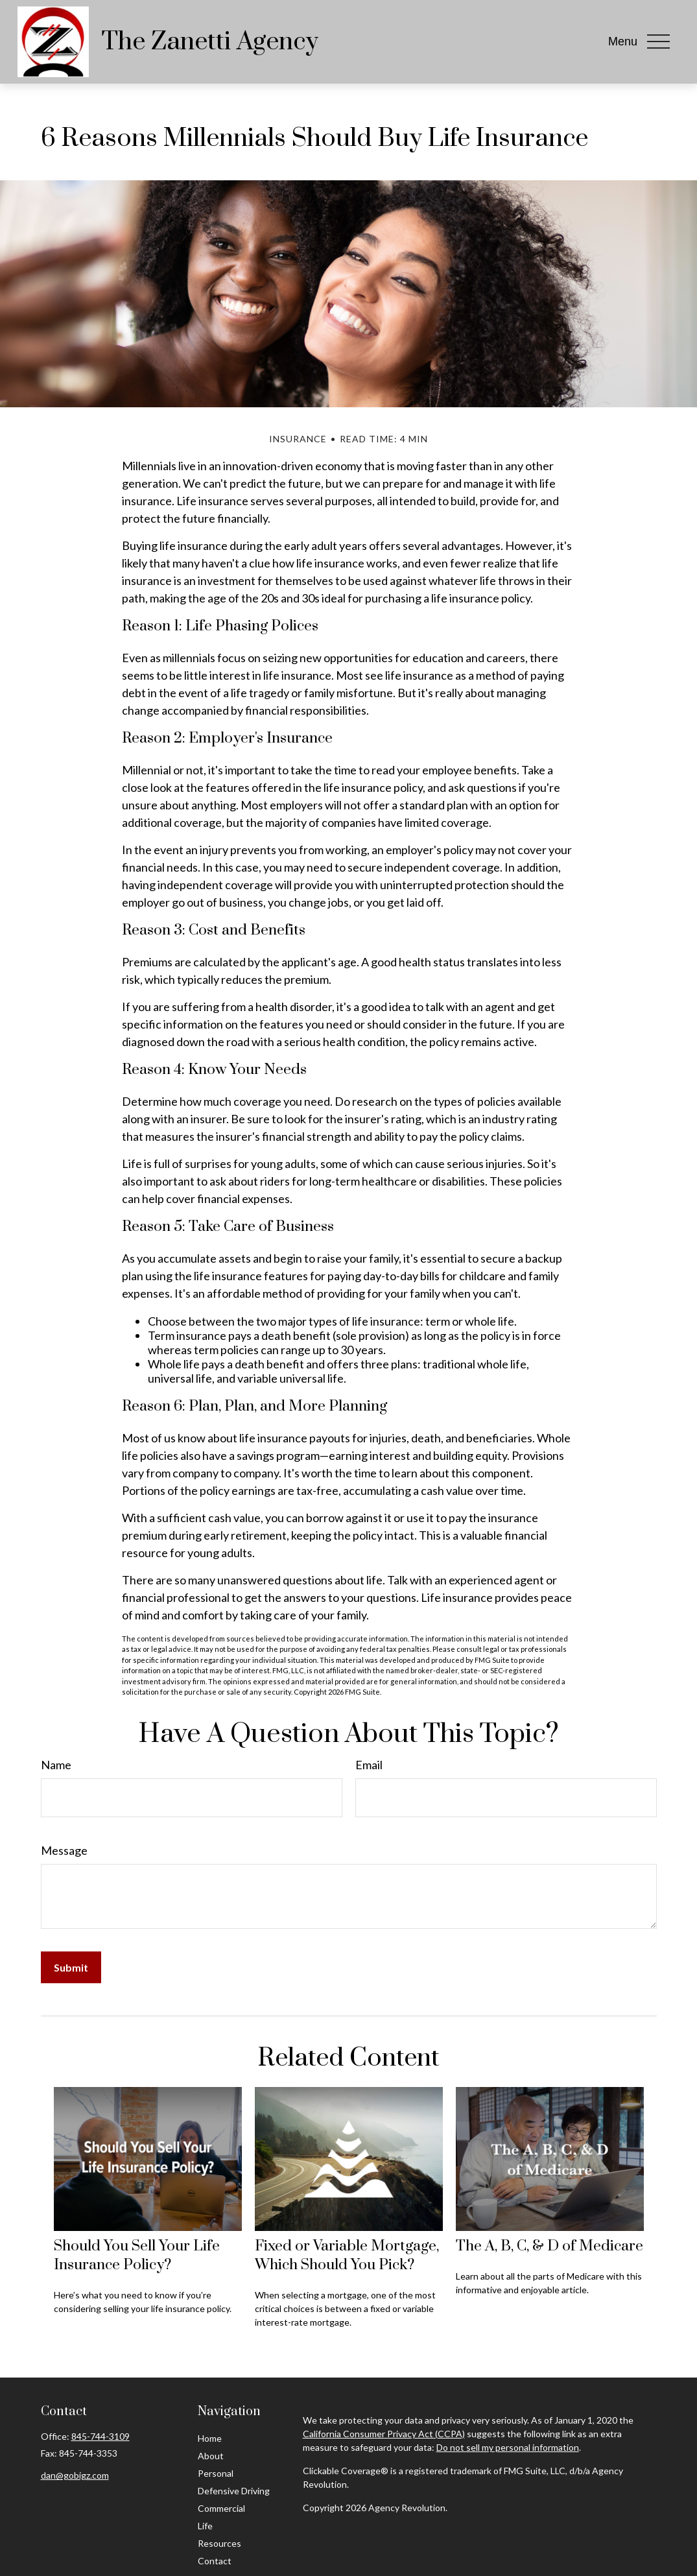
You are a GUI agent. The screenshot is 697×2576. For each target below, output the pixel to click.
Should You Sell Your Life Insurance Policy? (137, 2255)
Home (210, 2438)
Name (56, 1765)
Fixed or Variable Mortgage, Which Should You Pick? (347, 2255)
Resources (219, 2543)
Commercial (221, 2508)
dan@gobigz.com (75, 2475)
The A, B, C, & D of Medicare (549, 2246)
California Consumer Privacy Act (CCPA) (384, 2433)
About (211, 2455)
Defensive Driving (234, 2490)
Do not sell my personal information (507, 2447)
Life (205, 2525)
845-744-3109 (100, 2436)
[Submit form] (71, 1967)
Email (369, 1765)
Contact (214, 2560)
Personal (215, 2473)
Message (64, 1850)
